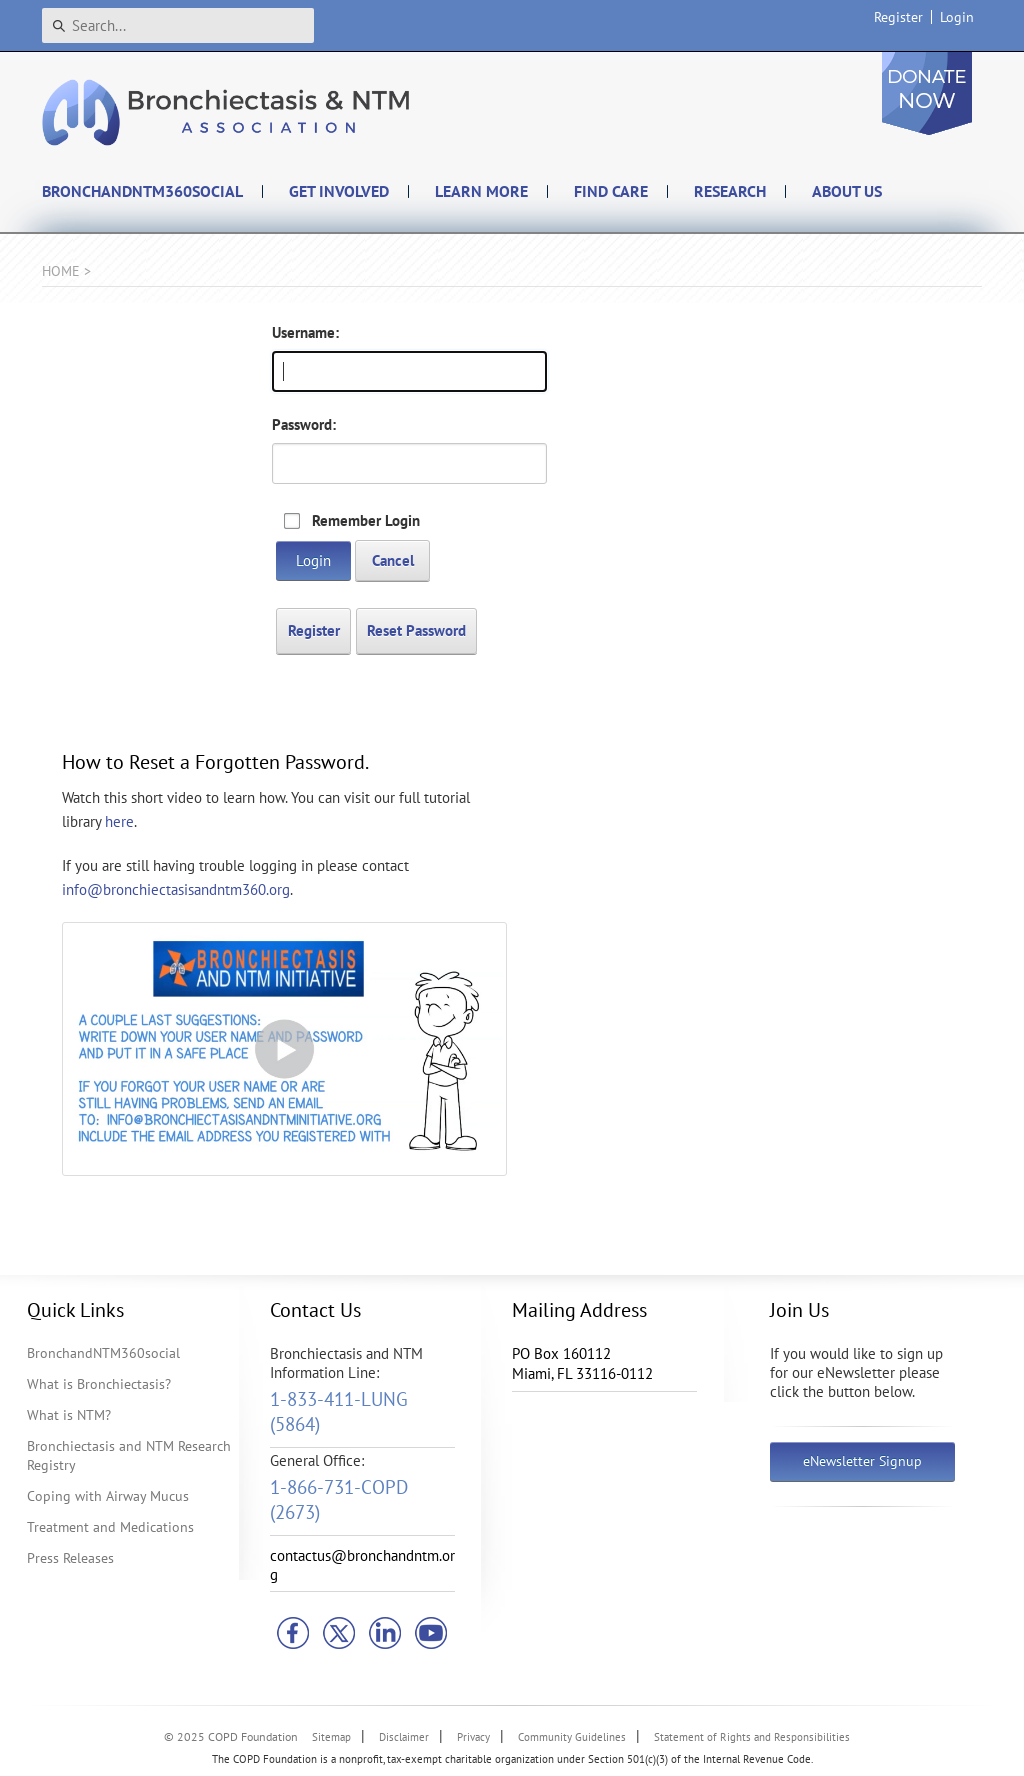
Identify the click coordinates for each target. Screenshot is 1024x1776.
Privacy (473, 1737)
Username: (305, 332)
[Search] (178, 25)
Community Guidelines (572, 1737)
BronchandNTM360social (103, 1353)
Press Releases (70, 1558)
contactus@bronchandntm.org (362, 1565)
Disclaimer (404, 1737)
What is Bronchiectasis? (99, 1384)
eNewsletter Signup (862, 1461)
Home (61, 271)
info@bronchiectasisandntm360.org (176, 889)
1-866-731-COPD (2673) (339, 1499)
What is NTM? (69, 1415)
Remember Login (366, 520)
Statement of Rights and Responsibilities (752, 1737)
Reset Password (416, 630)
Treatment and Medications (110, 1527)
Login (957, 17)
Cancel (393, 560)
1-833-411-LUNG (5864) (339, 1411)
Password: (304, 424)
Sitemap (331, 1737)
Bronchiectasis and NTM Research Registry (129, 1455)
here (119, 821)
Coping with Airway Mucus (108, 1496)
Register (898, 17)
